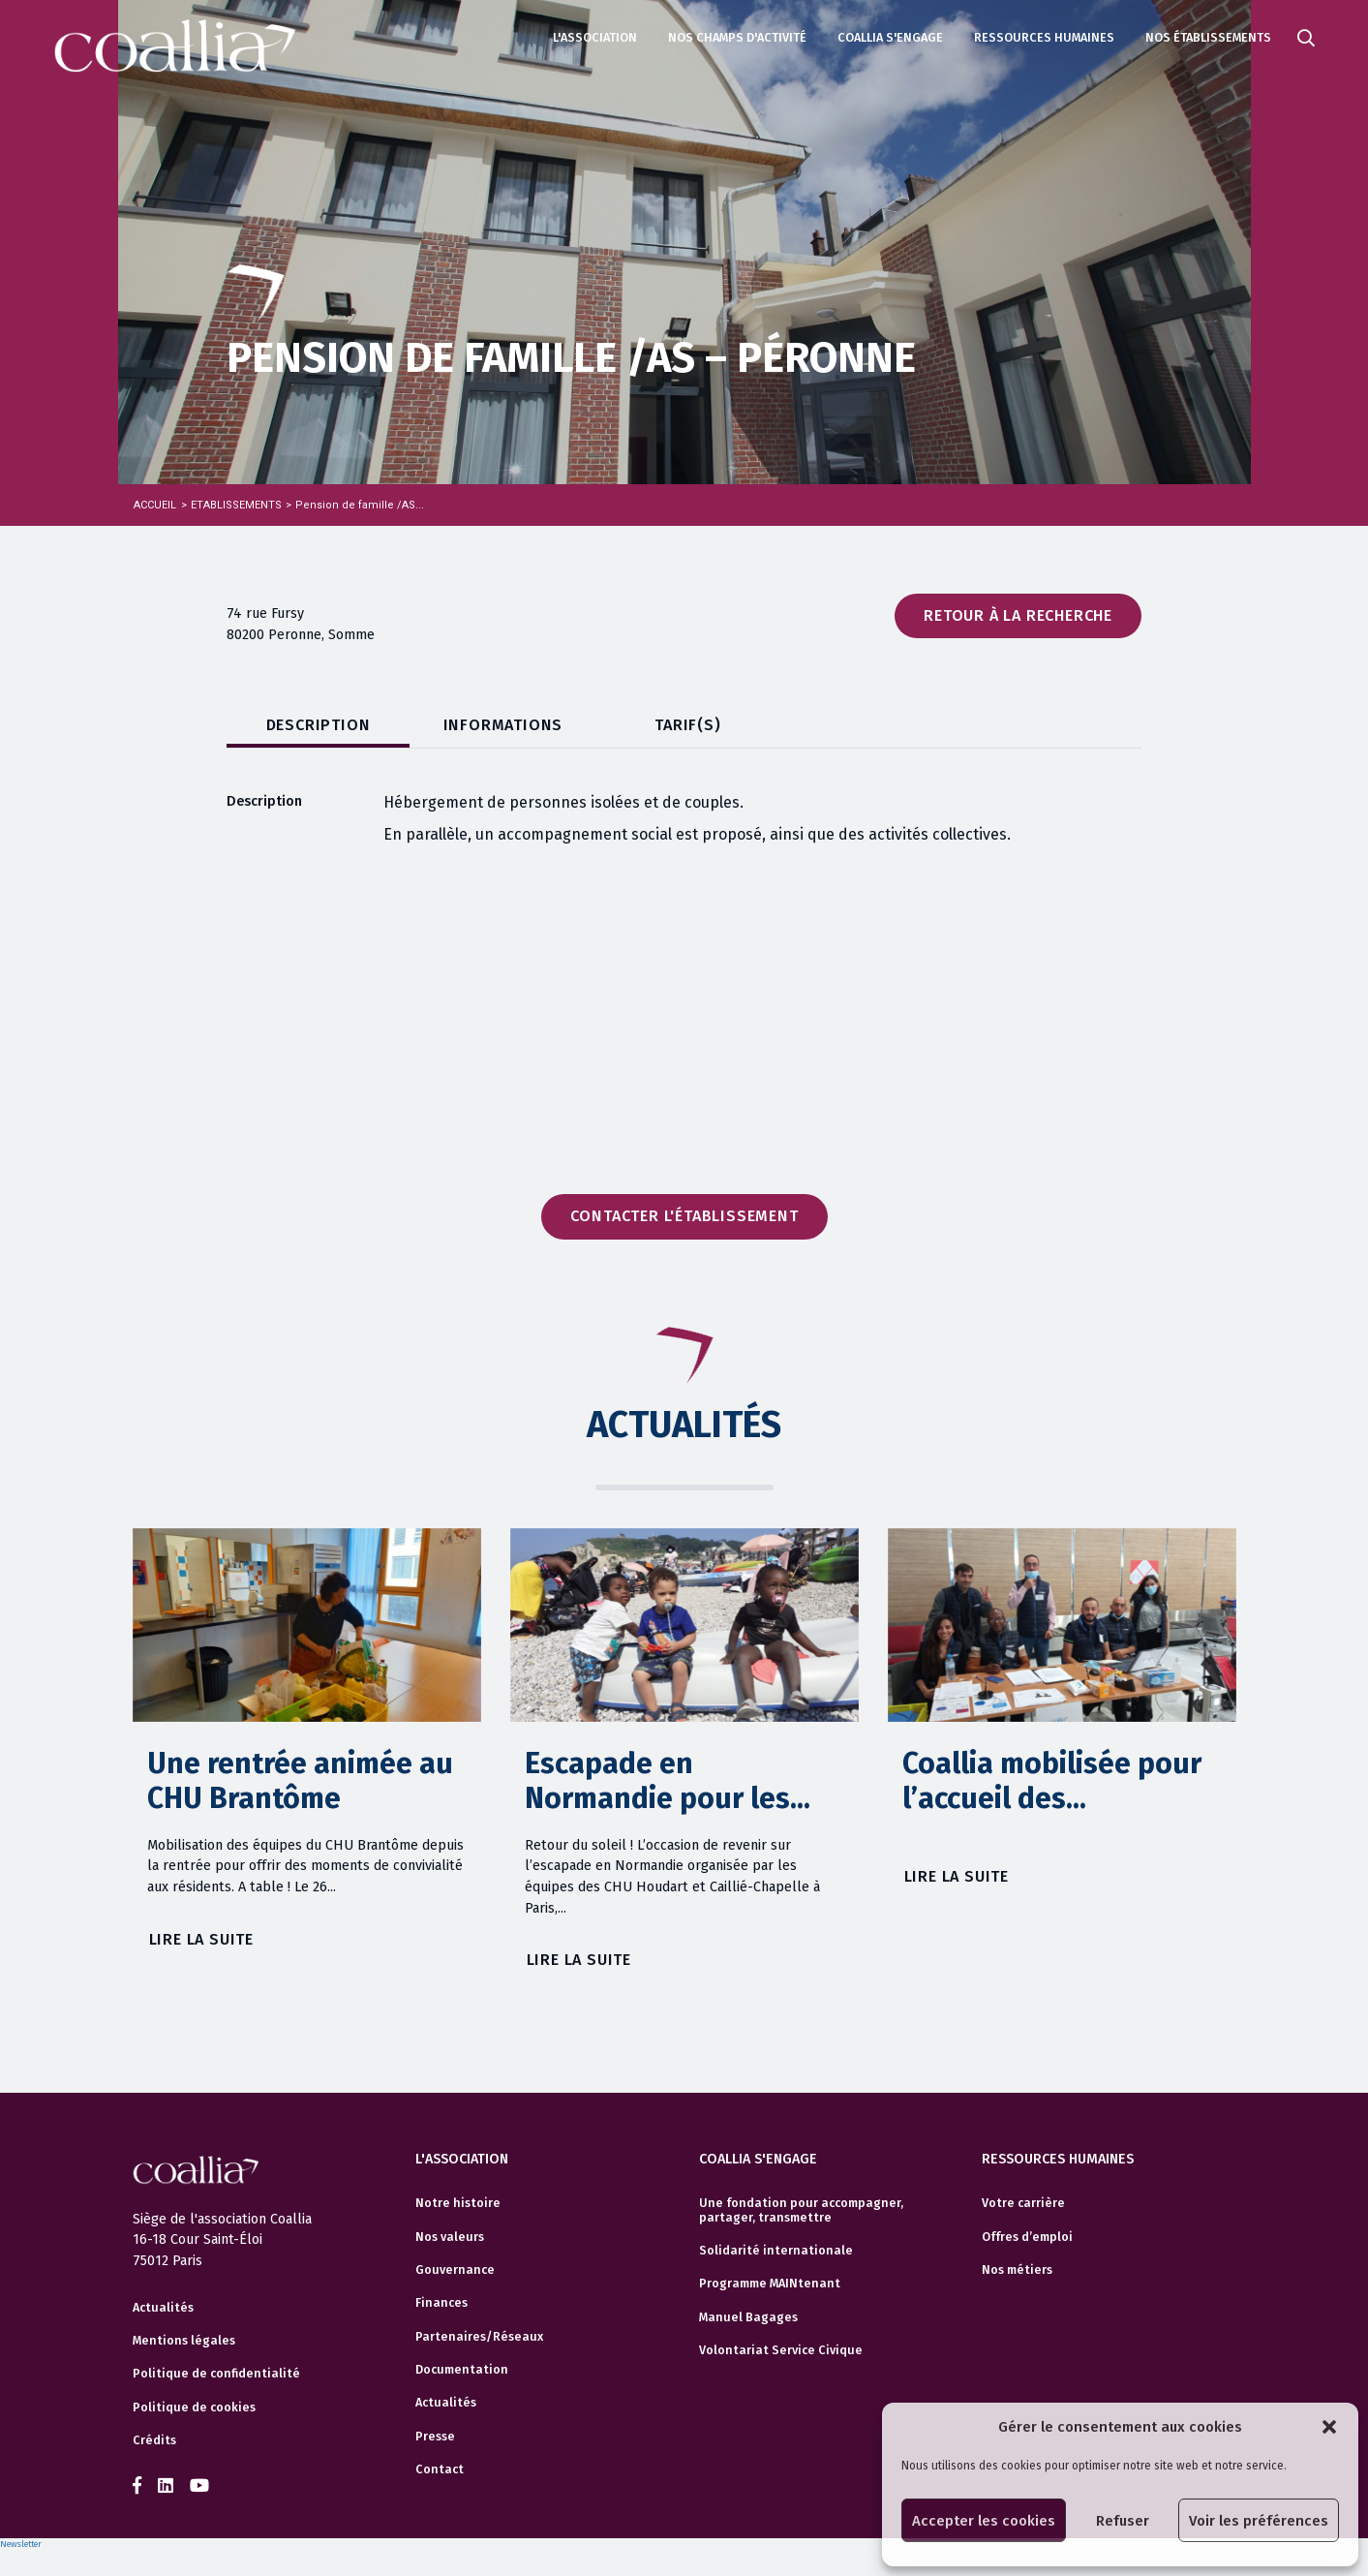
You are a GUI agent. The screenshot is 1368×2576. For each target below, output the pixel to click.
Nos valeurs (449, 2237)
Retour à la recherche (1018, 615)
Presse (435, 2436)
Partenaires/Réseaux (479, 2337)
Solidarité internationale (776, 2250)
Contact (439, 2469)
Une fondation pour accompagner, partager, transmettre (801, 2209)
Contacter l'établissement (684, 1216)
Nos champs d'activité (737, 37)
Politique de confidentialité (216, 2373)
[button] (1329, 2427)
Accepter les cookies (983, 2521)
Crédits (154, 2440)
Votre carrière (1023, 2203)
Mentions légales (184, 2340)
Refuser (1122, 2521)
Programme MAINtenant (769, 2283)
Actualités (163, 2308)
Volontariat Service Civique (781, 2350)
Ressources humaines (1044, 37)
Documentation (461, 2370)
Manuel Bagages (748, 2317)
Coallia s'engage (890, 37)
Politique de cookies (194, 2407)
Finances (441, 2303)
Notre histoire (458, 2203)
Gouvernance (455, 2270)
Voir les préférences (1258, 2521)
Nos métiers (1017, 2270)
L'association (595, 37)
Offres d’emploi (1027, 2237)
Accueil (155, 505)
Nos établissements (1208, 37)
